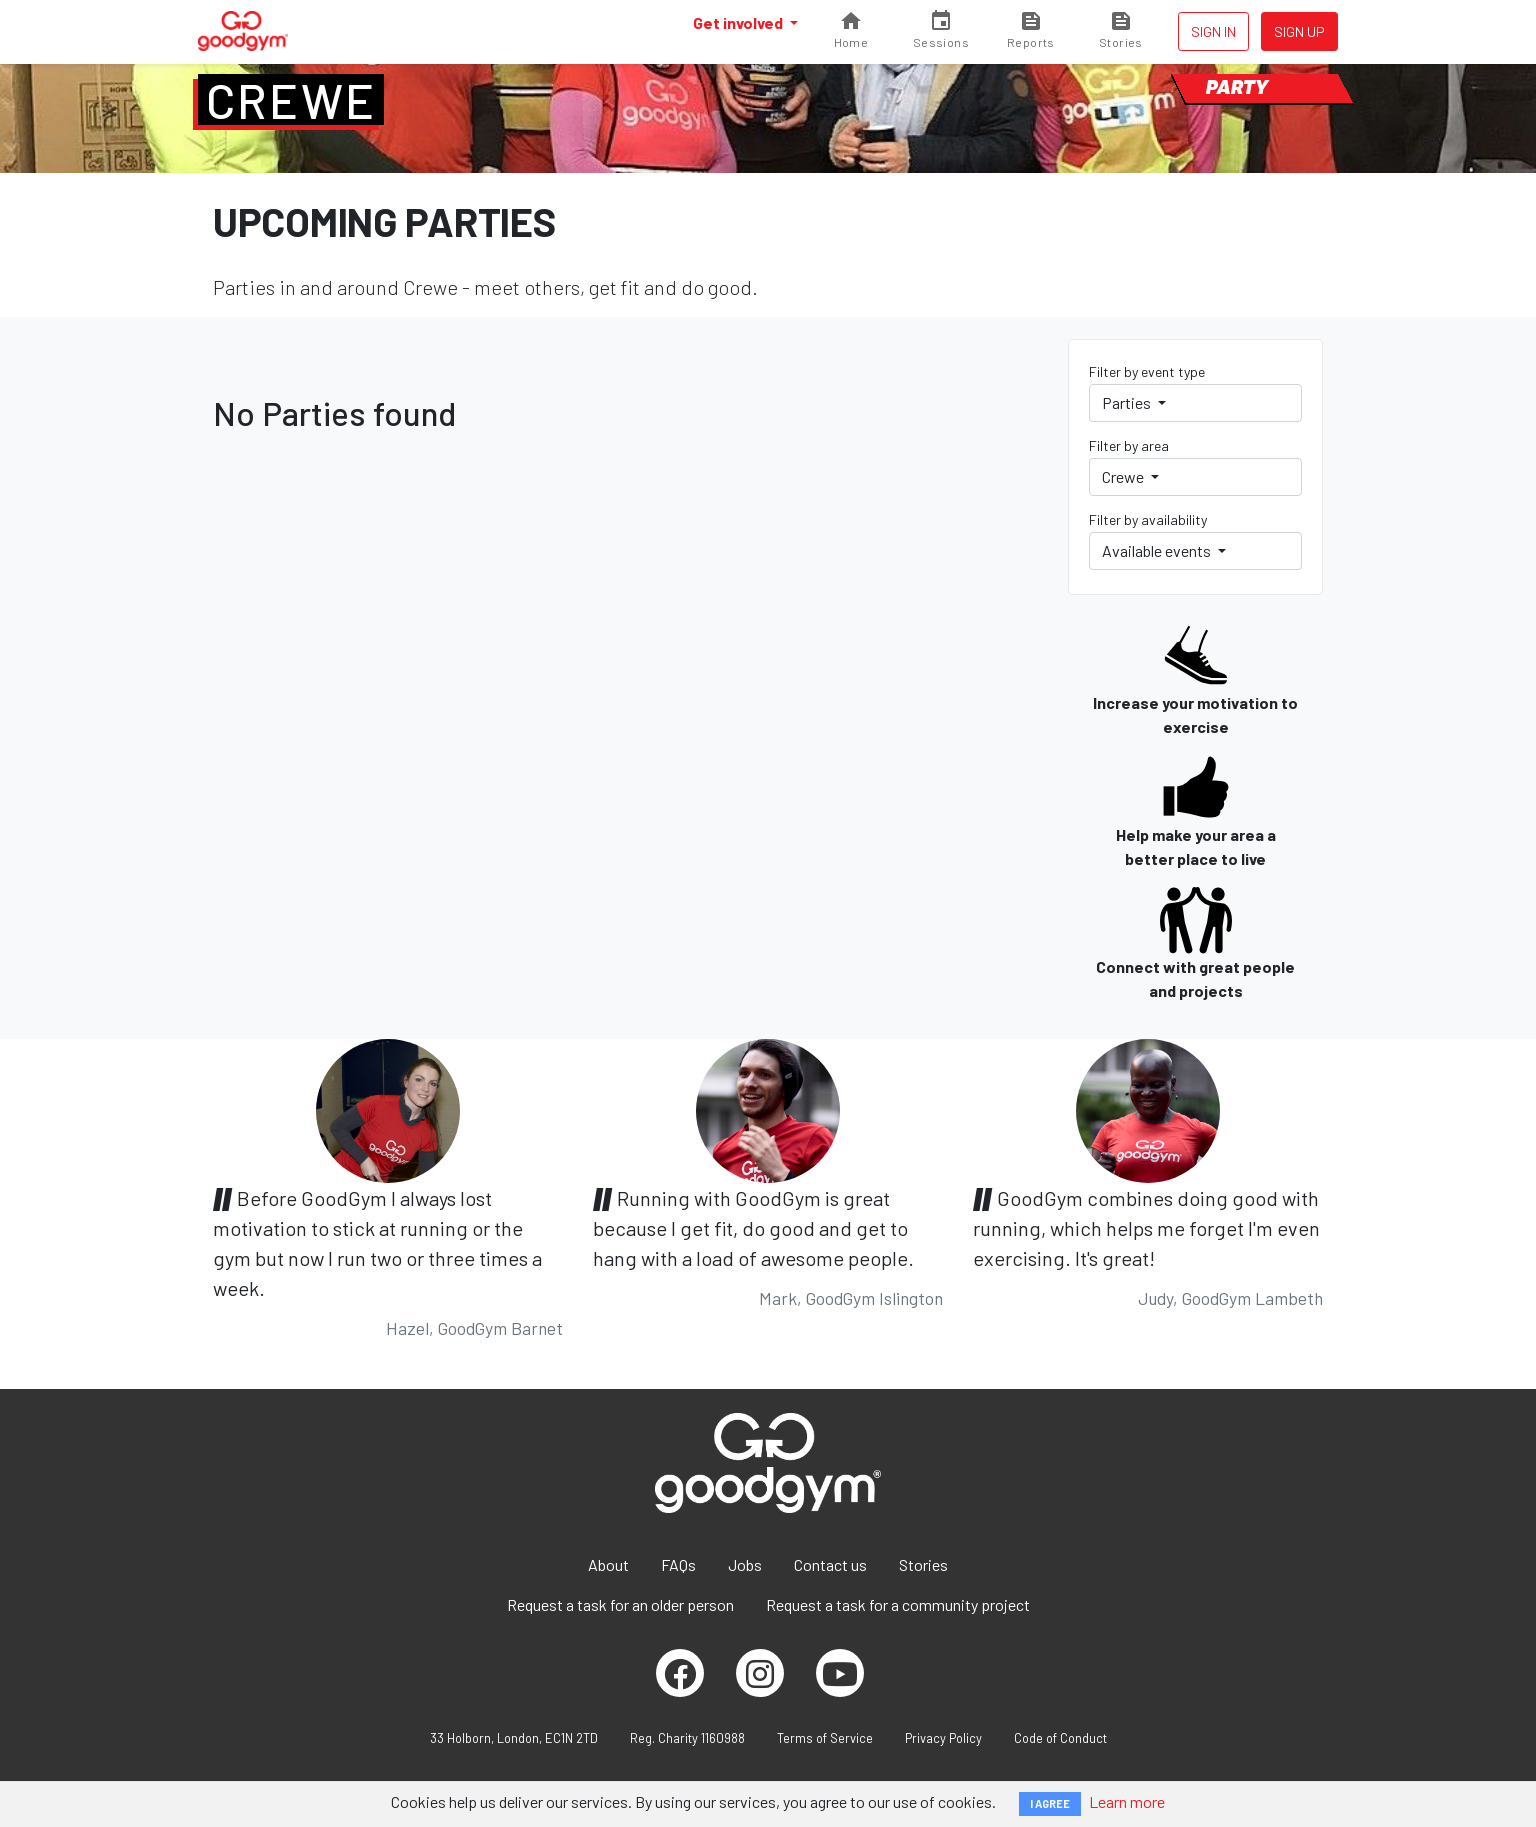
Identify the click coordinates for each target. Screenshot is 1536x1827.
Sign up (1299, 31)
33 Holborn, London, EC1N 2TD (514, 1738)
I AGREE (1050, 1803)
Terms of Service (825, 1738)
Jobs (745, 1564)
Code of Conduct (1060, 1738)
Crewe (291, 100)
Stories (923, 1564)
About (608, 1564)
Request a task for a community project (898, 1604)
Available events (1158, 550)
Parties (1128, 402)
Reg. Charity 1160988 (687, 1738)
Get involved (739, 22)
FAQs (678, 1564)
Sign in (1213, 31)
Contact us (830, 1564)
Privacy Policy (943, 1738)
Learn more (1127, 1801)
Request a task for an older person (620, 1604)
